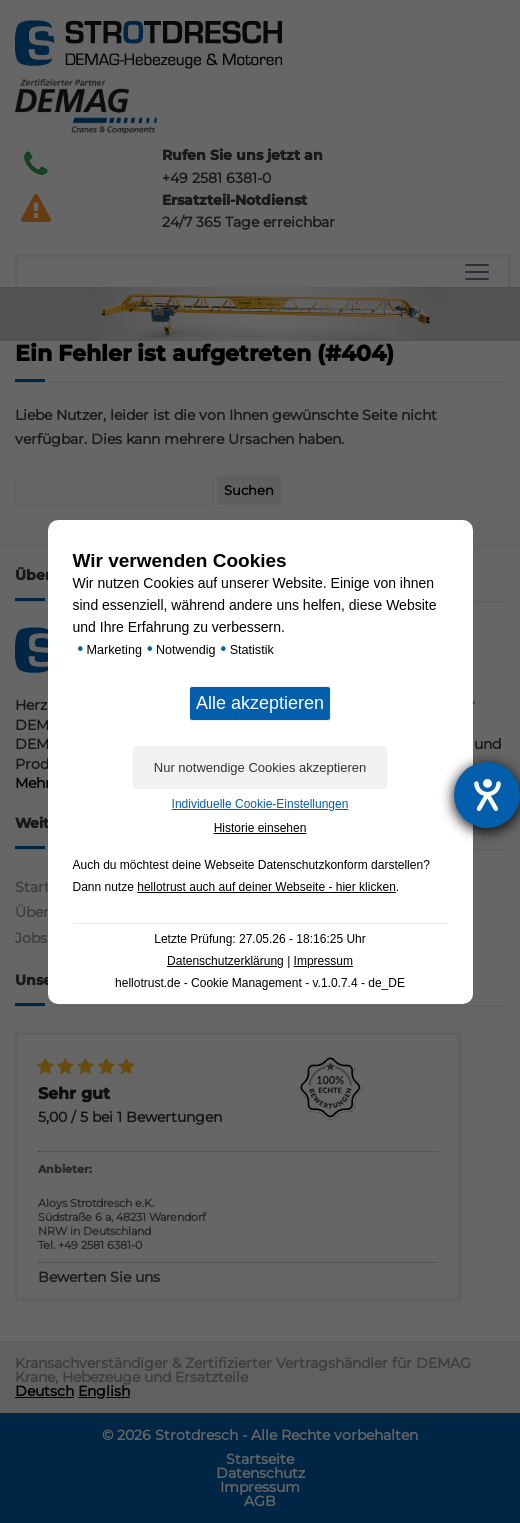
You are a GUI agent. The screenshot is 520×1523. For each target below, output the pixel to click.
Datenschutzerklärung (225, 961)
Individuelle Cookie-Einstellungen (260, 804)
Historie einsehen (260, 828)
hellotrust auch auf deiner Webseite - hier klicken (266, 887)
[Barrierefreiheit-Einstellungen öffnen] (487, 795)
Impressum (323, 961)
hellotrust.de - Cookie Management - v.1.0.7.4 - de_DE (260, 983)
